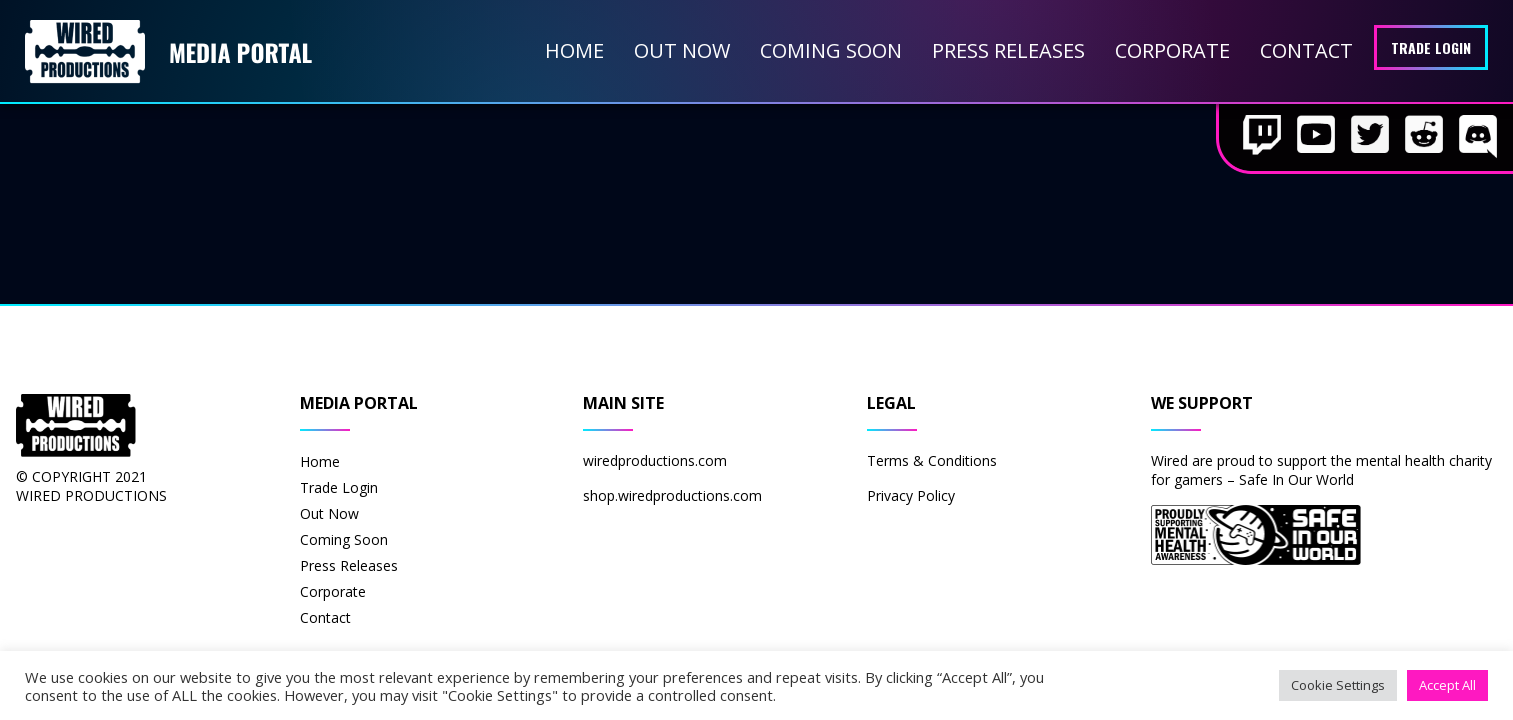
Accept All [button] (1447, 685)
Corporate (1172, 50)
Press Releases (1008, 50)
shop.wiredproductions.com (672, 495)
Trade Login (1431, 47)
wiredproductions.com (655, 460)
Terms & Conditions (932, 460)
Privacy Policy (911, 495)
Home (574, 50)
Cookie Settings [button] (1338, 685)
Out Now (682, 50)
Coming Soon (831, 50)
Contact (1306, 50)
